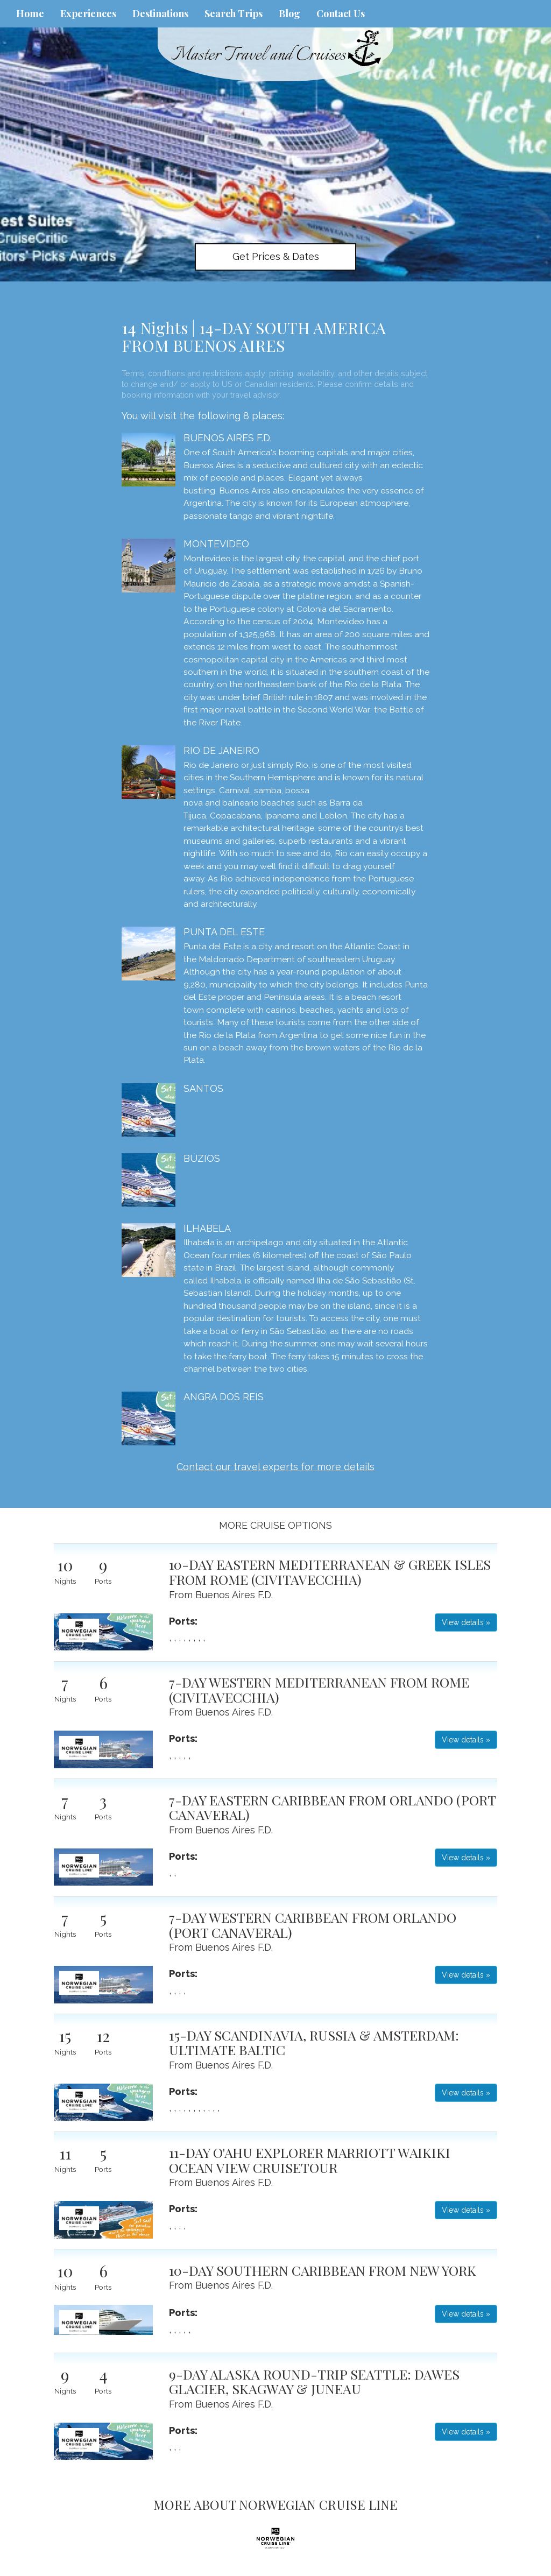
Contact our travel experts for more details (275, 1466)
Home (30, 13)
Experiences (88, 13)
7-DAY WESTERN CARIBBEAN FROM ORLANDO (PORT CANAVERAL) (312, 1924)
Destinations (160, 13)
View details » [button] (466, 1622)
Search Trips (233, 13)
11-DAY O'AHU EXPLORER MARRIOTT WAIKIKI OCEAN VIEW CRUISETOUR (309, 2159)
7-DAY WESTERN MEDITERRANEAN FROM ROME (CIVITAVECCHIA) (319, 1689)
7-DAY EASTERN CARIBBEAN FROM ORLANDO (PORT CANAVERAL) (332, 1807)
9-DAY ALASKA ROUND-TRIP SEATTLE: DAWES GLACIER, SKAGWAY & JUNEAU (314, 2381)
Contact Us (340, 13)
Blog (289, 13)
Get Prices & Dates (275, 256)
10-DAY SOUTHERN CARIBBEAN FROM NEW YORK (322, 2270)
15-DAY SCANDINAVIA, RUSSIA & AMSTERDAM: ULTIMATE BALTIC (314, 2042)
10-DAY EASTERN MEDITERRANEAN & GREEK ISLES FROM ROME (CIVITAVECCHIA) (330, 1571)
